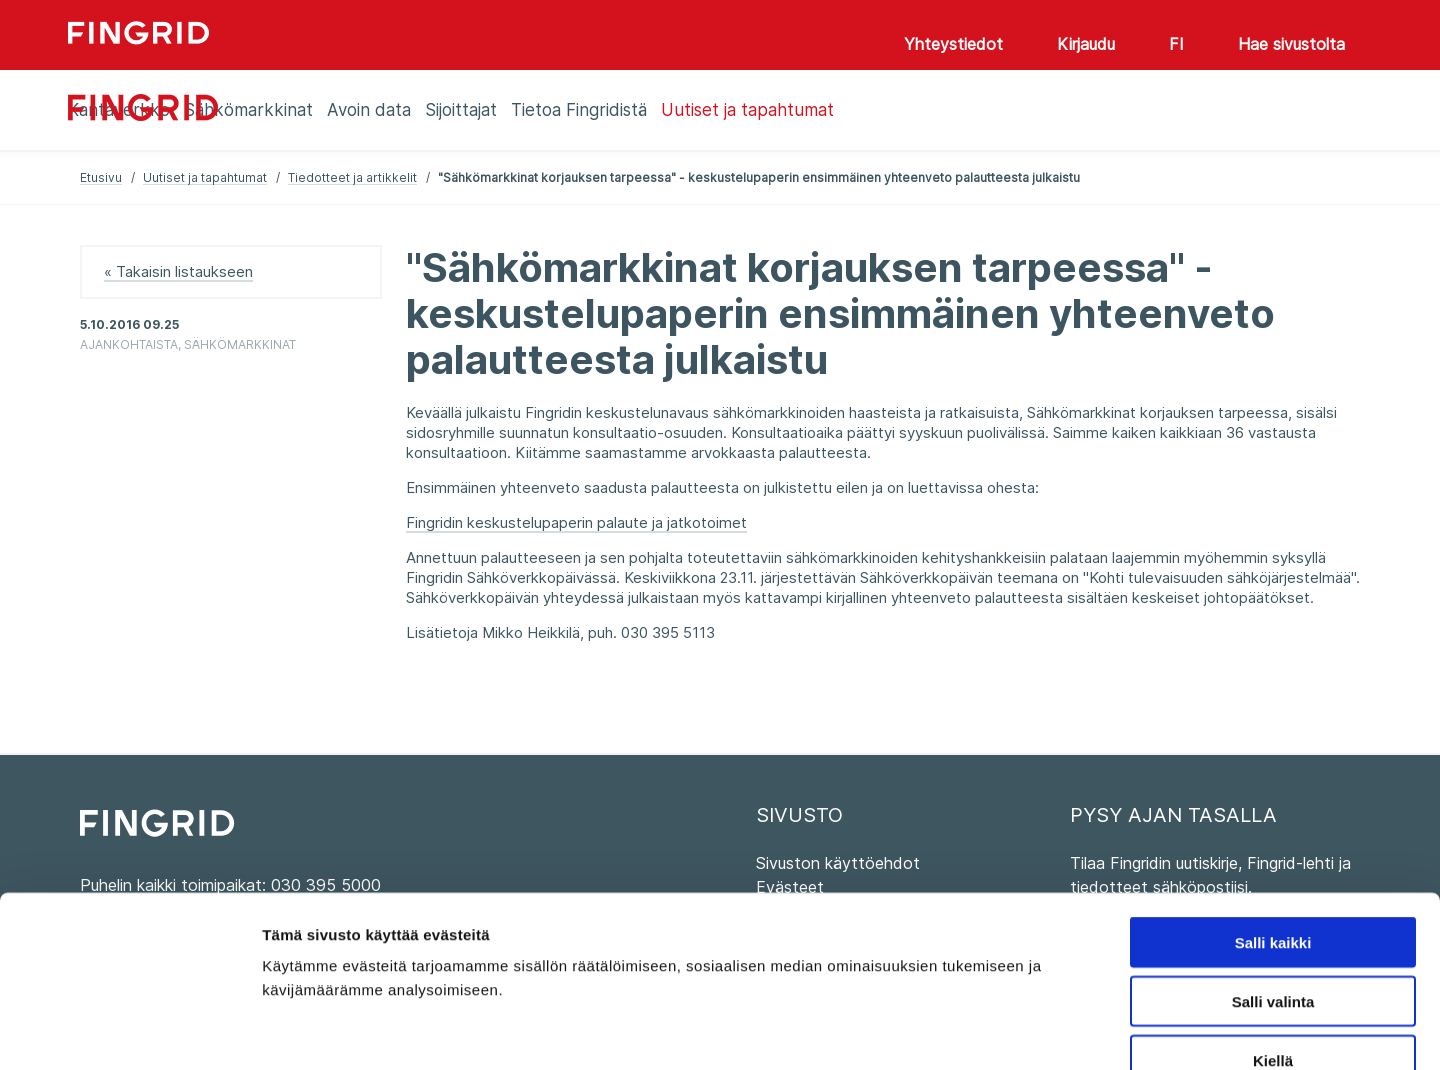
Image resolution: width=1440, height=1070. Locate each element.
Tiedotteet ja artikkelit (352, 177)
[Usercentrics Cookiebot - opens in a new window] (129, 1031)
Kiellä (1273, 942)
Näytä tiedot (1069, 1030)
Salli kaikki (1273, 824)
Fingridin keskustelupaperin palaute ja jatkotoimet (576, 522)
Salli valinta (1273, 883)
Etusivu (101, 177)
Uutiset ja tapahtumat (205, 177)
